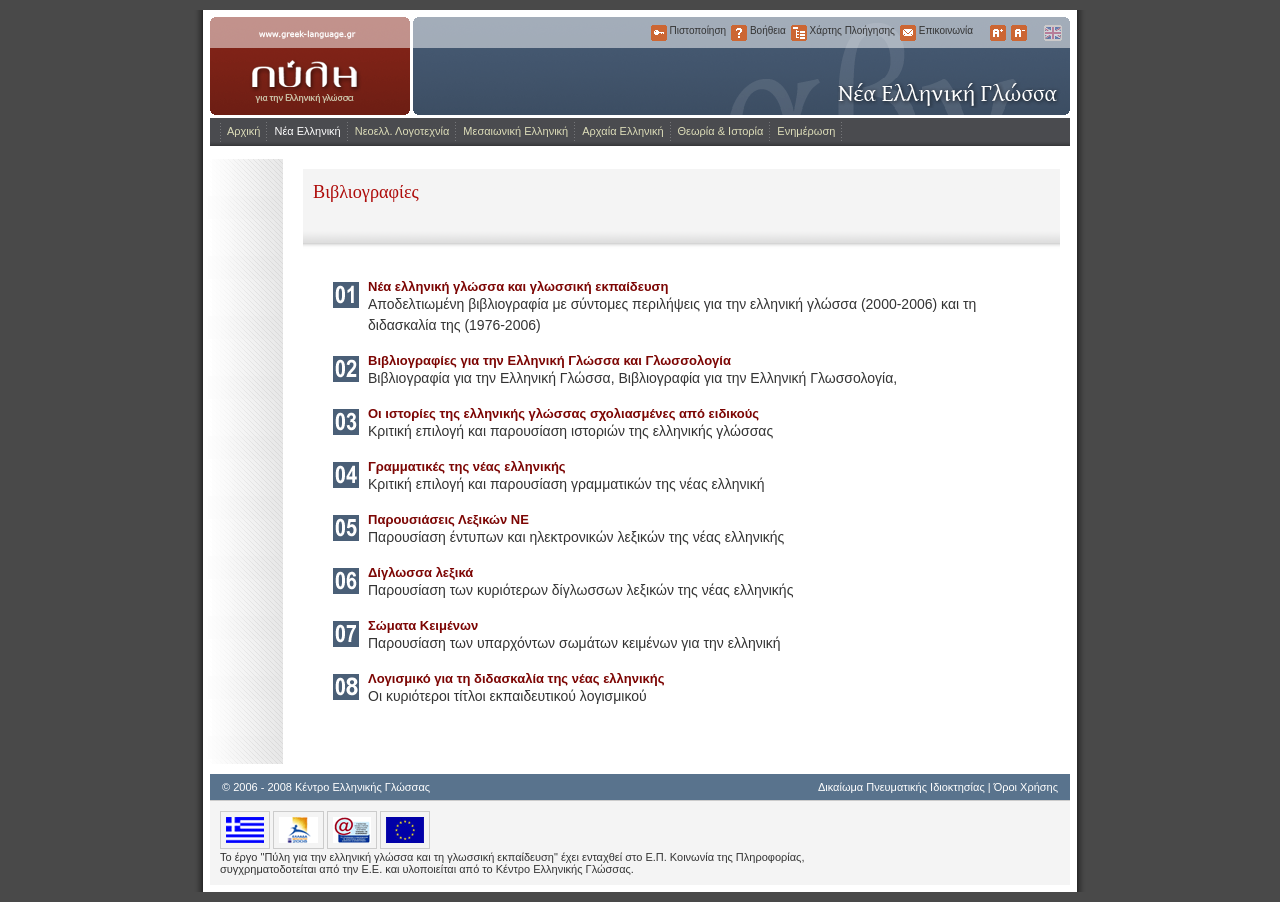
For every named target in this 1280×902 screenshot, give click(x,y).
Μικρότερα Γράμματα (1019, 33)
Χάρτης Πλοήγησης (799, 33)
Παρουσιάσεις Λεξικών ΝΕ (448, 519)
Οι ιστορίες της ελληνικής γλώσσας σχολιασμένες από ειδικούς (563, 413)
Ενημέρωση (806, 131)
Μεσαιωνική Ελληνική (515, 131)
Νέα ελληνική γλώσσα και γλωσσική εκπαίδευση (518, 286)
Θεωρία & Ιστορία (721, 131)
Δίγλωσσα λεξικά (420, 572)
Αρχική (243, 131)
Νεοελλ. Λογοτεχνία (402, 131)
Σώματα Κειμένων (423, 625)
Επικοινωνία (908, 33)
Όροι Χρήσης (1026, 787)
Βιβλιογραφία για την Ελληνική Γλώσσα (489, 378)
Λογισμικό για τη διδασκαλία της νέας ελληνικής (516, 678)
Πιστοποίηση (659, 33)
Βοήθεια (739, 33)
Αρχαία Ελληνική (622, 131)
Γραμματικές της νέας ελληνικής (467, 466)
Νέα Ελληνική (307, 131)
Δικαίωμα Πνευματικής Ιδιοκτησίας (901, 787)
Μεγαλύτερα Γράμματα (998, 33)
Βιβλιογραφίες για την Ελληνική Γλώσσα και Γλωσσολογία (549, 360)
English (1052, 33)
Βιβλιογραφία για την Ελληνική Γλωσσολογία (755, 378)
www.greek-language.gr (310, 66)
